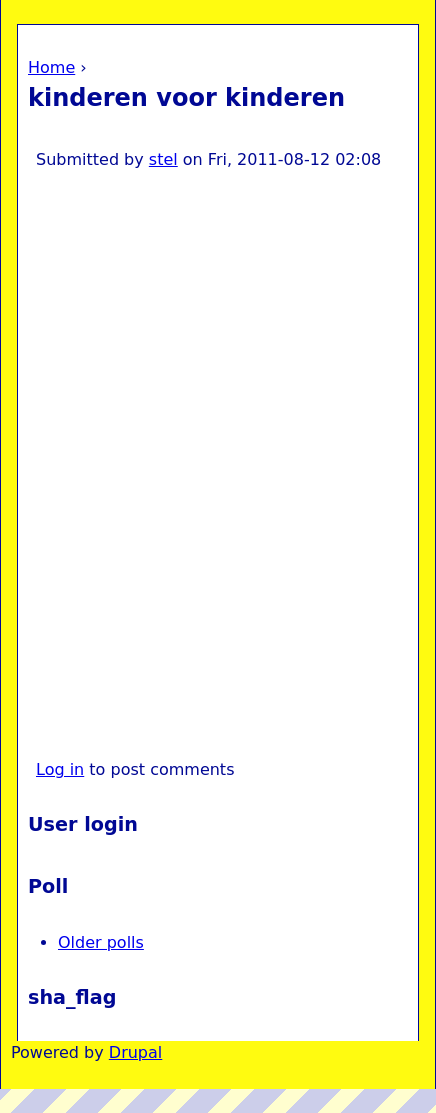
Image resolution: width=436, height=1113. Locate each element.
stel (163, 159)
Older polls (101, 942)
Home (51, 67)
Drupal (135, 1052)
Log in (60, 769)
